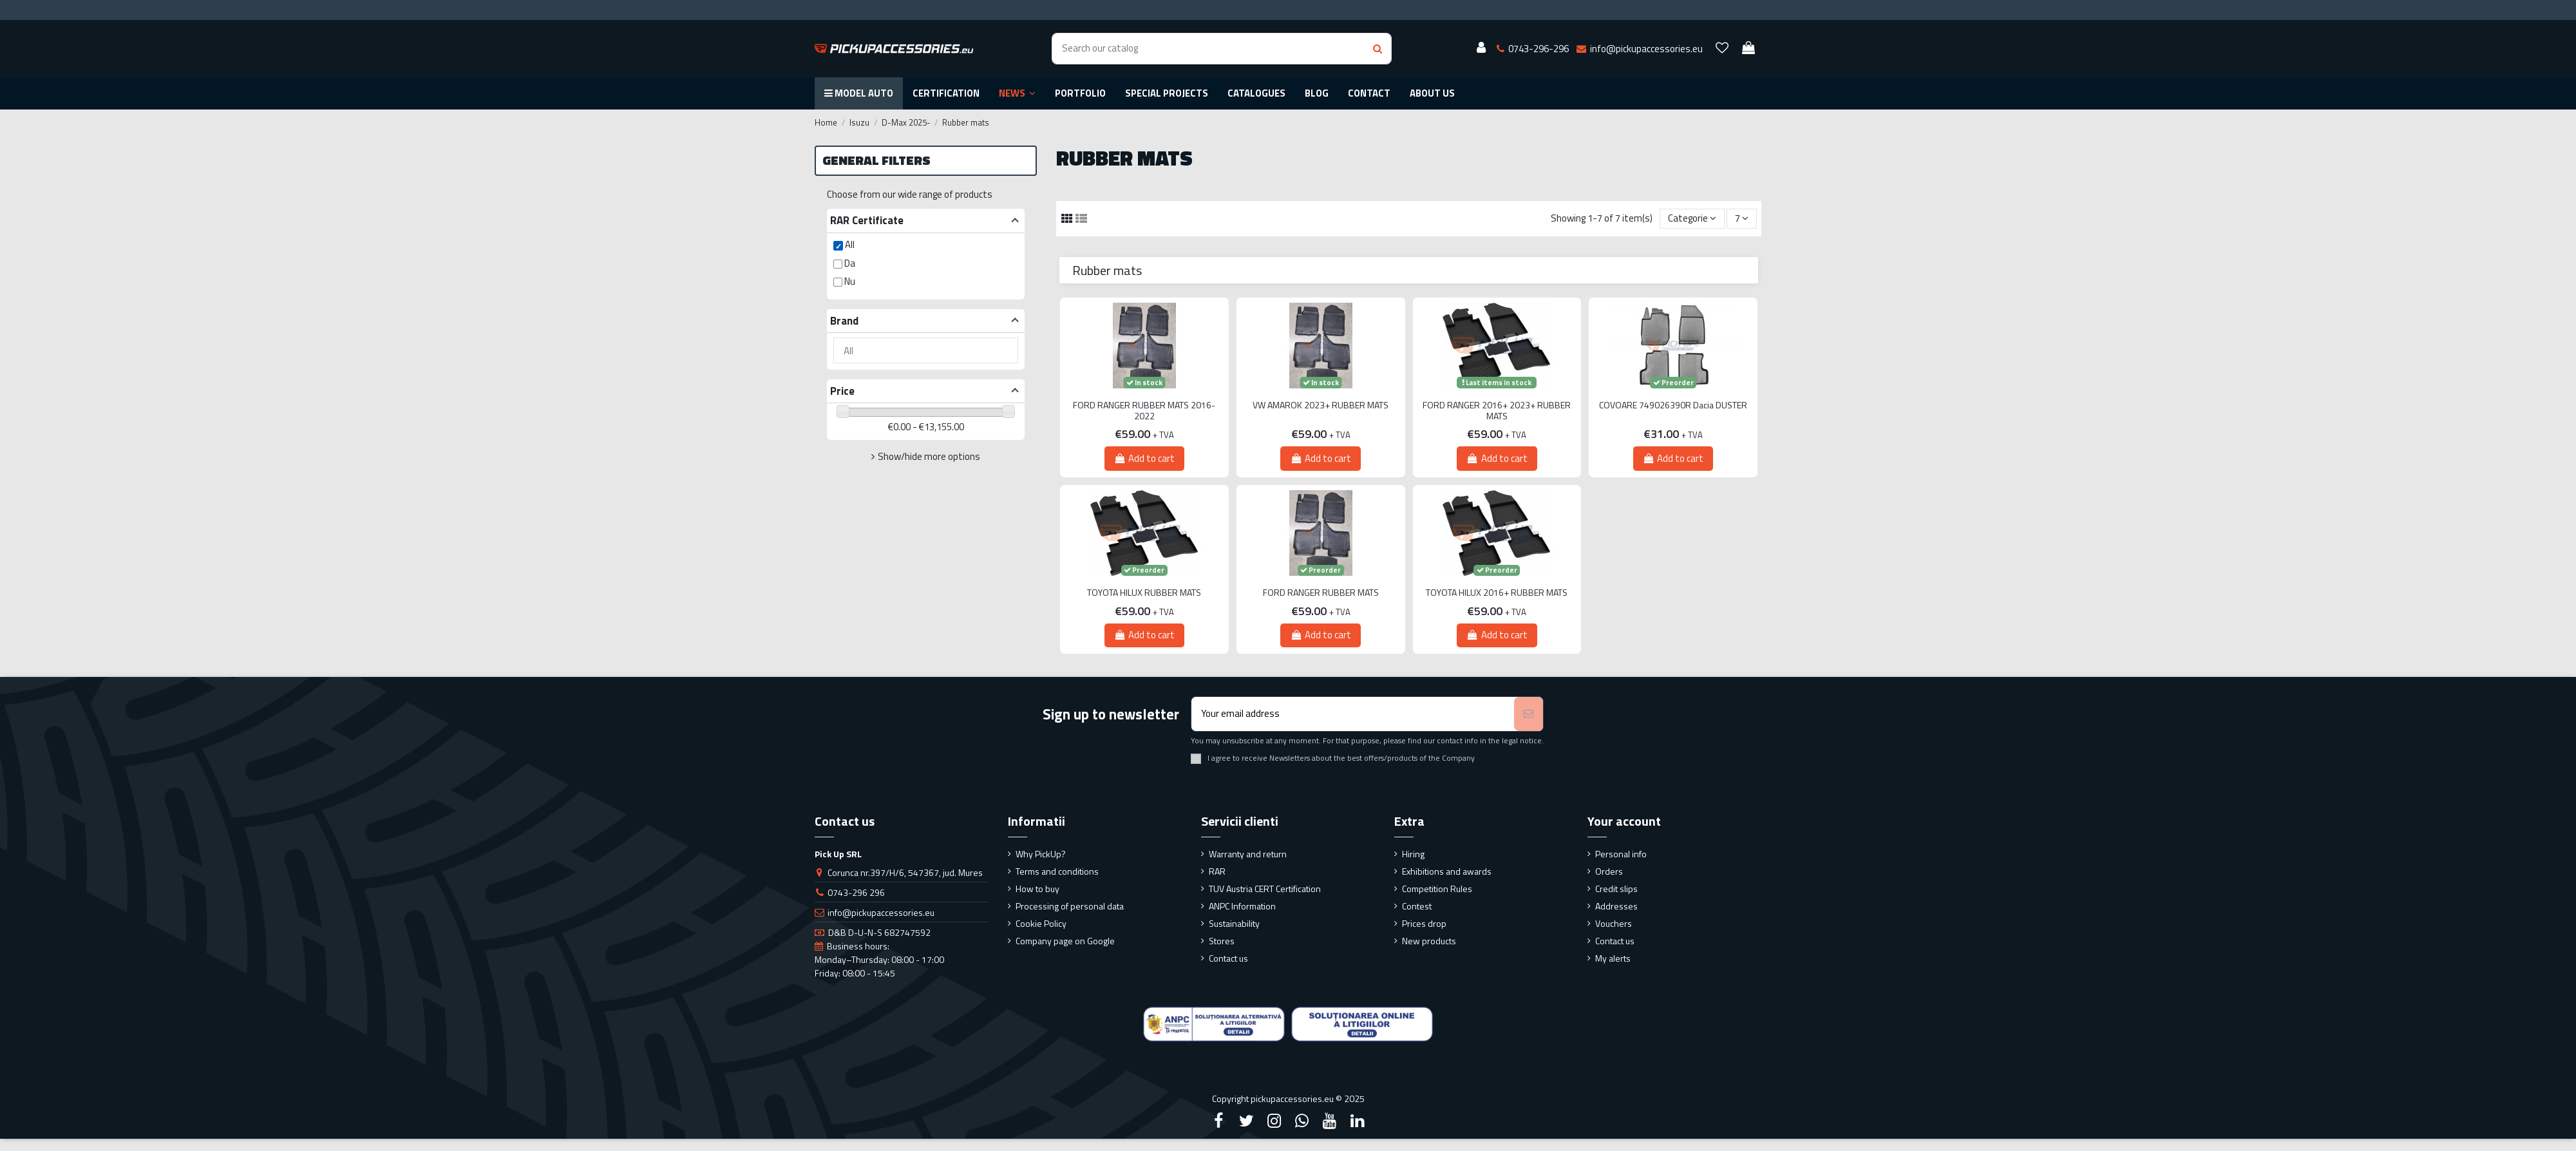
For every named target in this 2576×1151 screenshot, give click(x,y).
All (850, 244)
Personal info (1621, 854)
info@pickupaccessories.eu (881, 912)
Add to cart (1144, 458)
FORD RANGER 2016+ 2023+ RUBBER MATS (1497, 411)
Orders (1609, 871)
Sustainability (1234, 923)
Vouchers (1613, 923)
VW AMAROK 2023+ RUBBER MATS (1320, 405)
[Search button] (1377, 48)
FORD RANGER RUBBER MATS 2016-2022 (1144, 411)
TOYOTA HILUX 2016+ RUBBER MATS (1496, 592)
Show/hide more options (929, 456)
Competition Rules (1437, 888)
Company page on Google (1065, 940)
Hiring (1413, 854)
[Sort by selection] (1692, 219)
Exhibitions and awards (1447, 871)
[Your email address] (1352, 714)
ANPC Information (1242, 906)
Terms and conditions (1057, 871)
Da (849, 263)
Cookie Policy (1041, 923)
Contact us (1228, 958)
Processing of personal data (1070, 906)
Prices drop (1424, 923)
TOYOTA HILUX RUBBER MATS (1144, 592)
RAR (1217, 871)
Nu (849, 281)
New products (1429, 940)
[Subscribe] (1528, 714)
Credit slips (1616, 888)
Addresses (1616, 906)
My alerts (1613, 958)
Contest (1417, 906)
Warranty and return (1248, 854)
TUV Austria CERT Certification (1265, 888)
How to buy (1037, 888)
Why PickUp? (1041, 854)
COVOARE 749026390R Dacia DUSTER (1673, 405)
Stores (1222, 940)
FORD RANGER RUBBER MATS (1321, 592)
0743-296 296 (856, 892)
